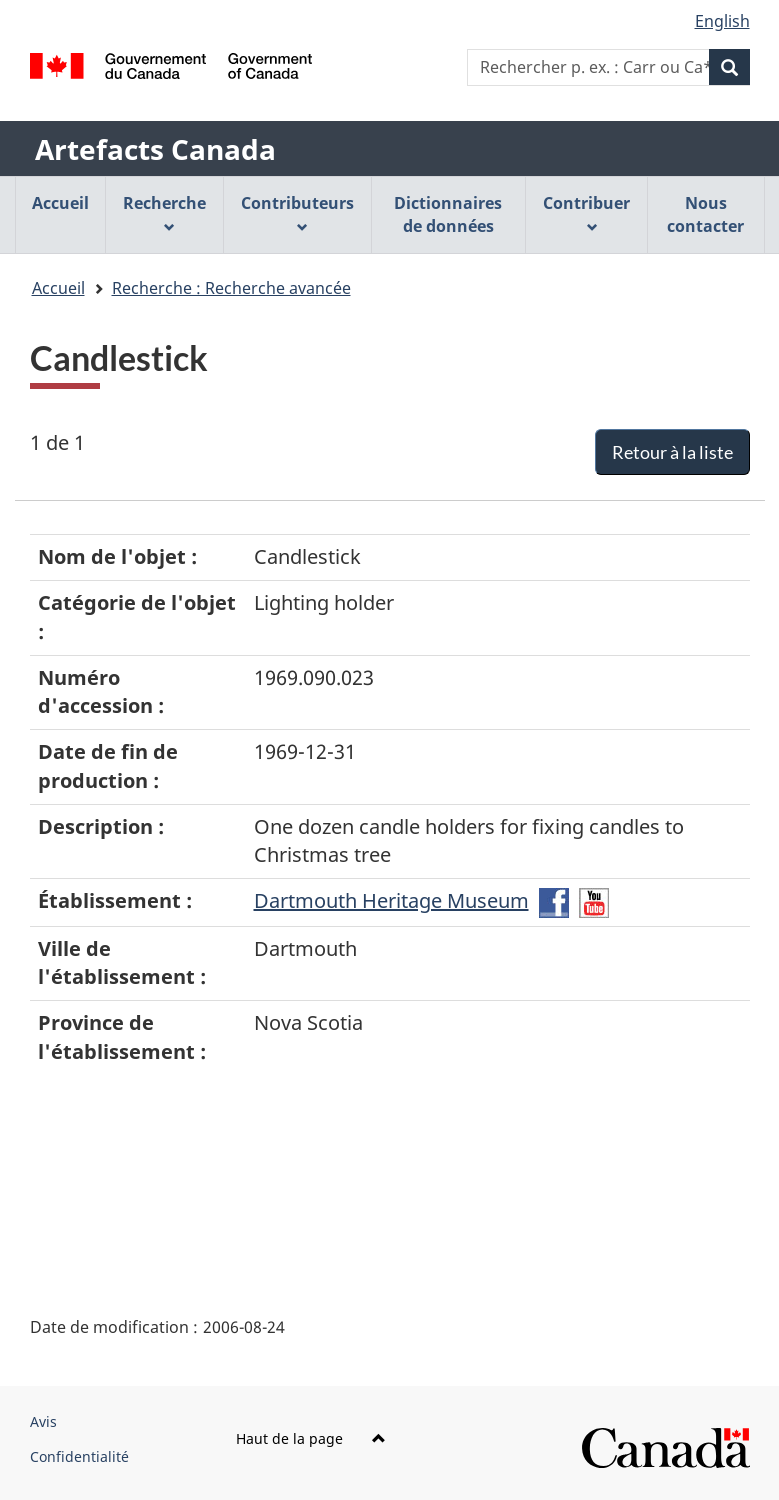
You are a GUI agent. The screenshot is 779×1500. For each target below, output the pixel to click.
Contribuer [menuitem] (586, 212)
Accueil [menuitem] (60, 203)
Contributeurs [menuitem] (297, 212)
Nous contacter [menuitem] (705, 214)
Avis (43, 1421)
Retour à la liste (672, 452)
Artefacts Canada (155, 149)
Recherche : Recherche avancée (231, 288)
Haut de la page (311, 1438)
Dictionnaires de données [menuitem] (448, 214)
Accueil (58, 288)
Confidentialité (79, 1456)
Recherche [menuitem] (164, 212)
